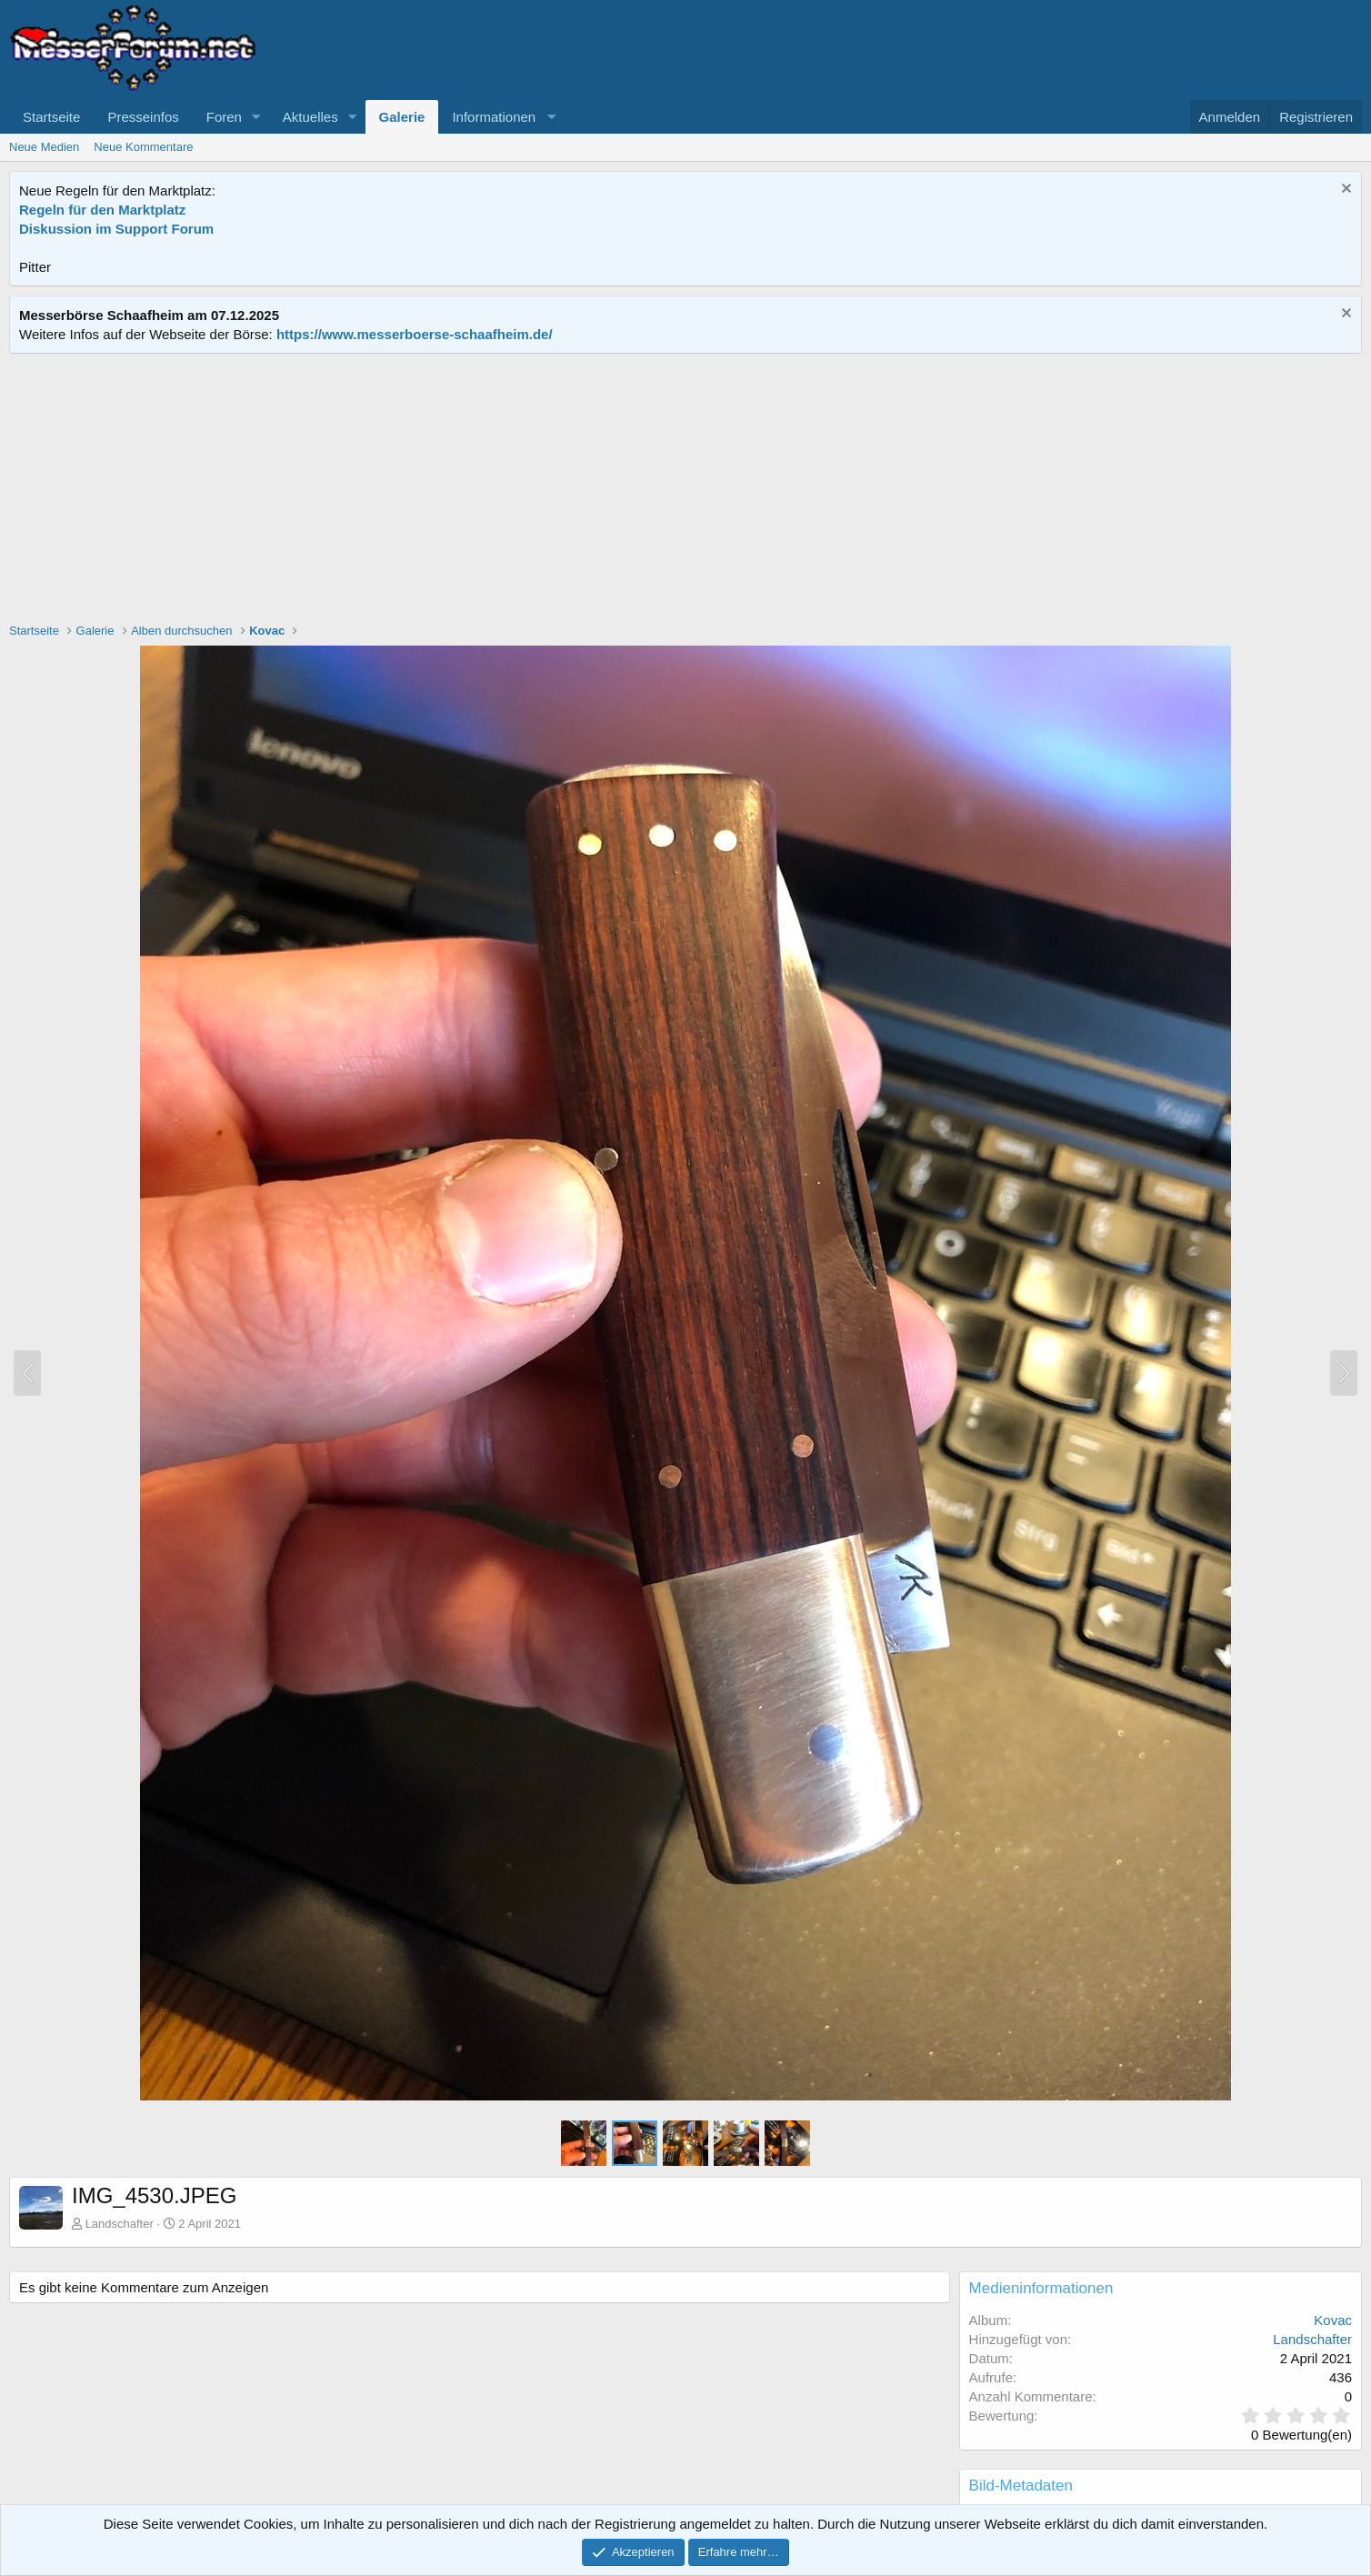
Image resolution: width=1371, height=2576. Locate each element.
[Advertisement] (685, 490)
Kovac (1333, 2320)
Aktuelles (310, 117)
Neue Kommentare (143, 147)
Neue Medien (44, 147)
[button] (256, 117)
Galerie (402, 117)
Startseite (51, 117)
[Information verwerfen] (1344, 190)
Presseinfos (142, 117)
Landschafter (119, 2223)
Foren (224, 117)
